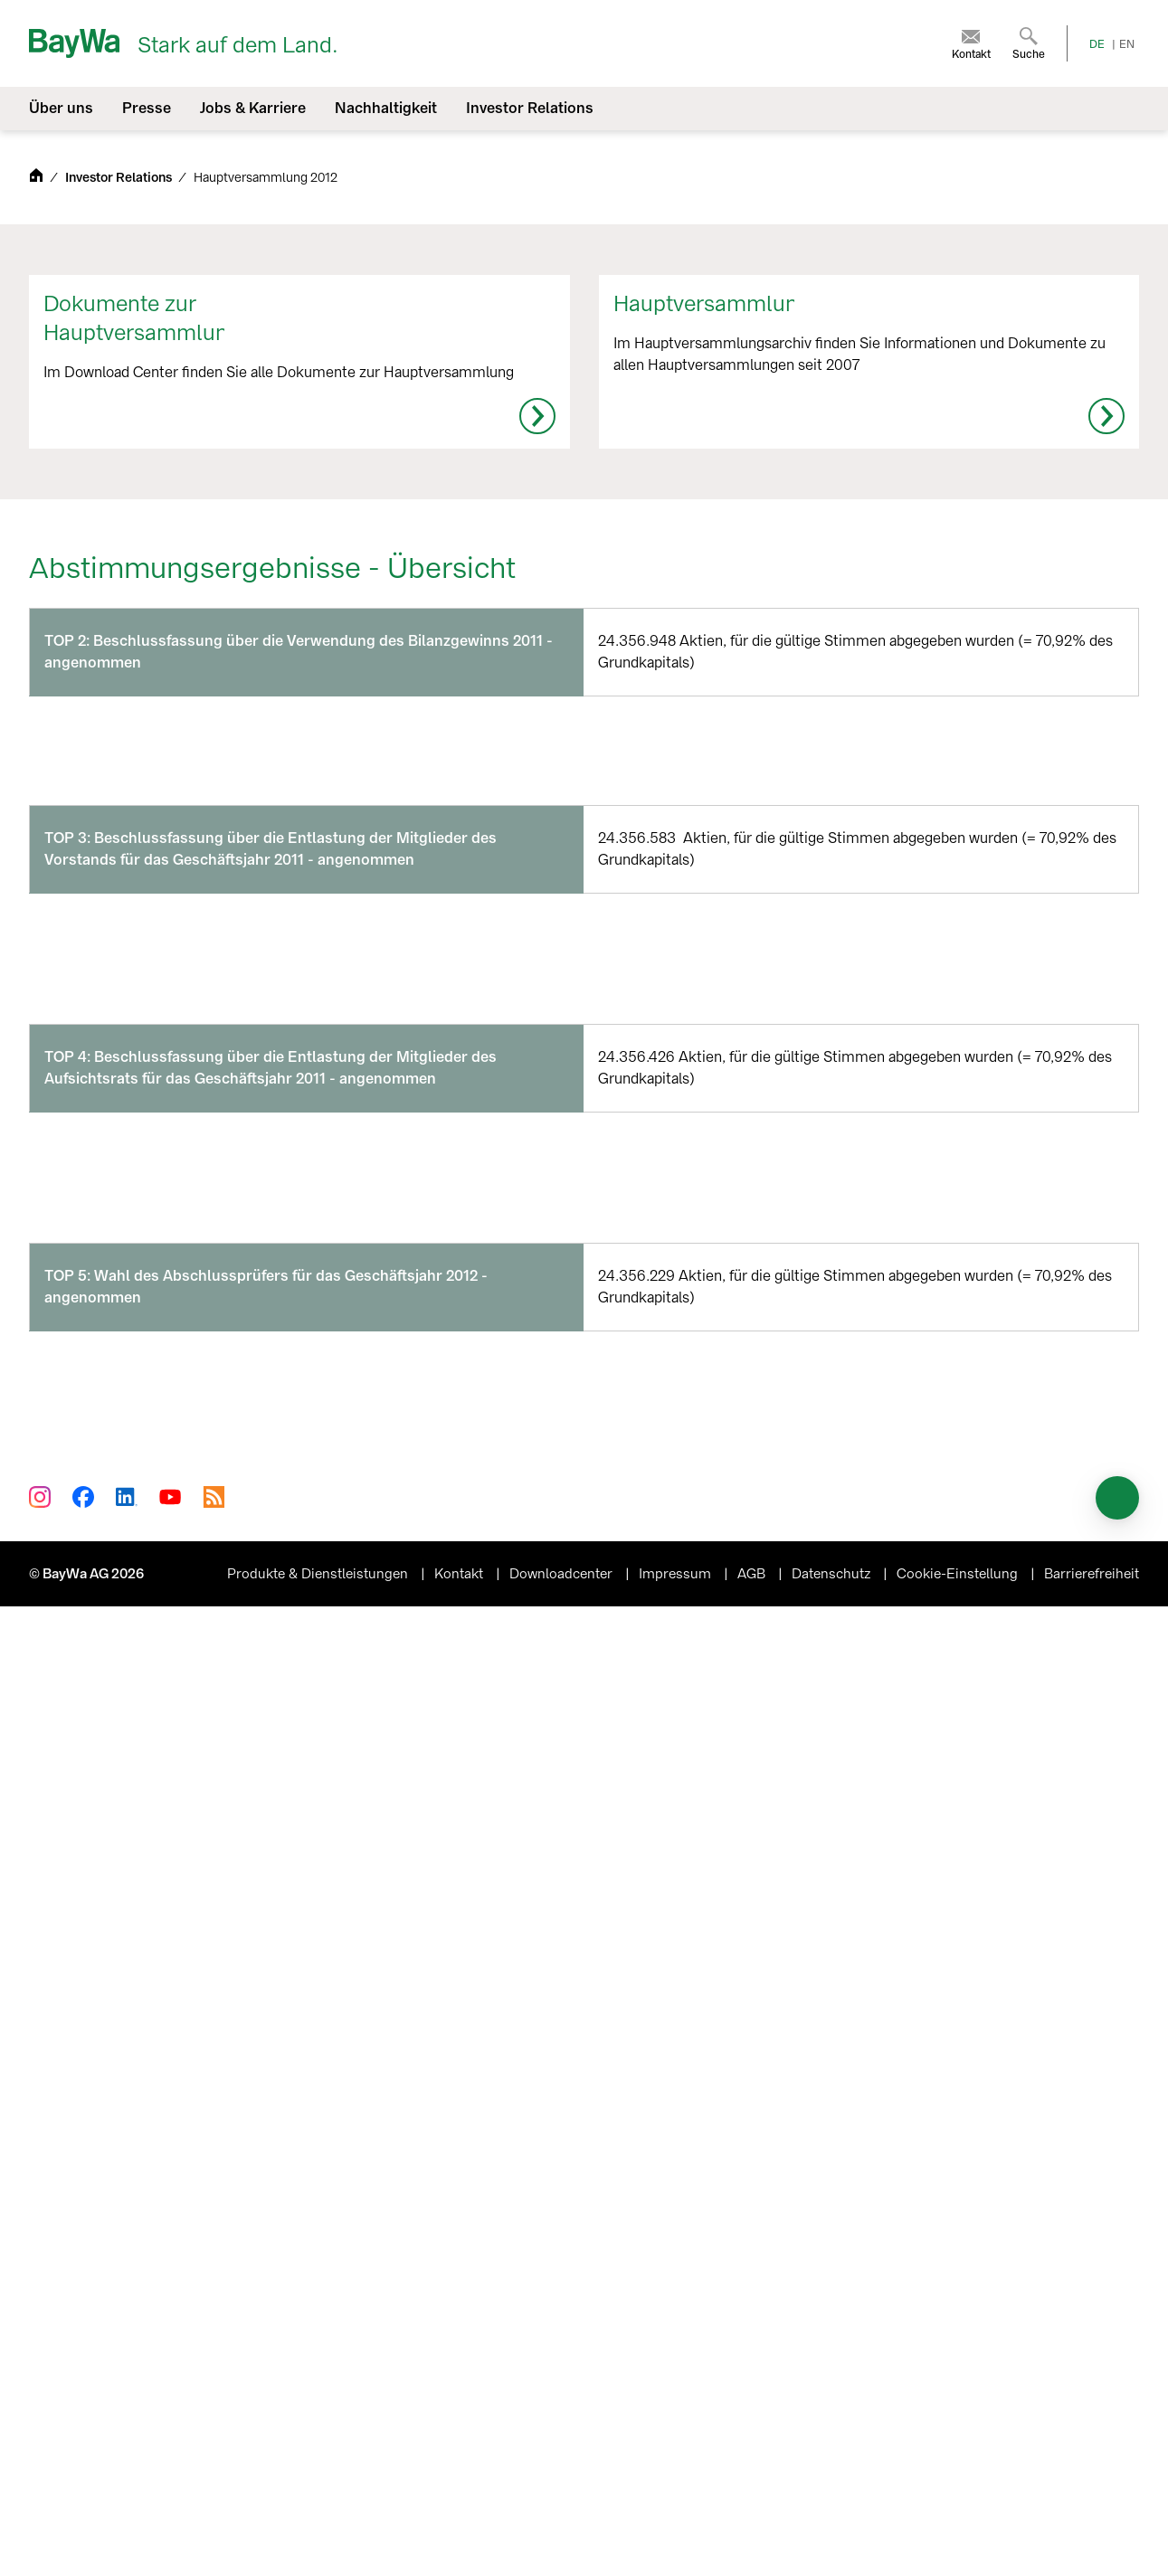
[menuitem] (971, 43)
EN (1127, 44)
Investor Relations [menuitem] (529, 108)
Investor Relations (120, 177)
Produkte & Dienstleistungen (319, 2543)
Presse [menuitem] (146, 108)
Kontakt (460, 2543)
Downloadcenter (562, 2543)
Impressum (677, 2543)
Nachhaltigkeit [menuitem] (386, 108)
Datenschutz (833, 2543)
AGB (753, 2543)
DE (1097, 44)
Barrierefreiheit (1091, 2543)
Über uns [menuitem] (61, 108)
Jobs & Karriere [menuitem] (253, 108)
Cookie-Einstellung (959, 2543)
